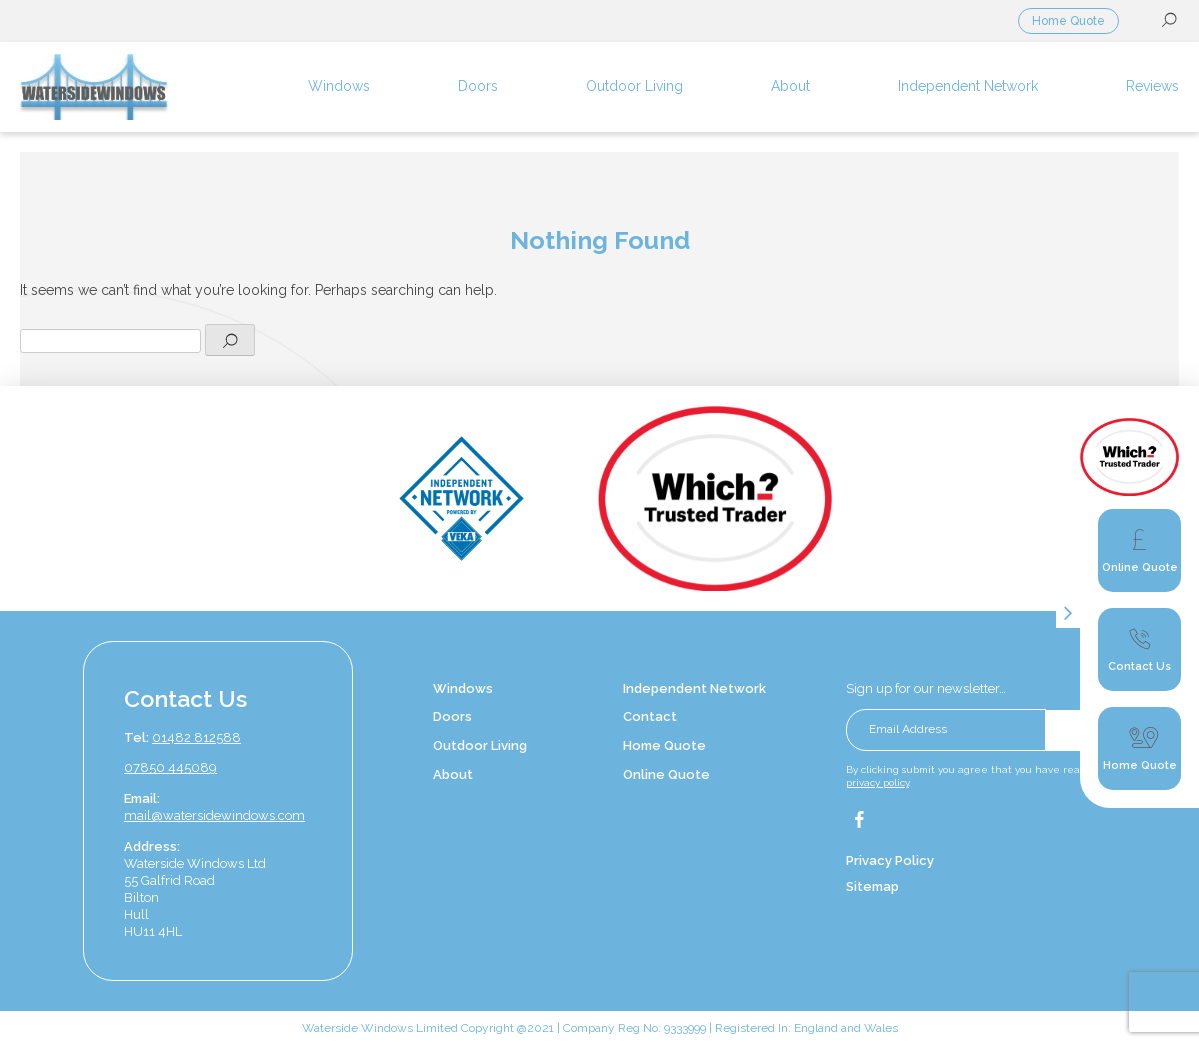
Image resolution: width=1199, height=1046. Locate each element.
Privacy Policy (890, 860)
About (453, 774)
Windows (463, 688)
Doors (452, 716)
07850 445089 (170, 767)
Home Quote (1068, 21)
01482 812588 (196, 737)
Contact (650, 716)
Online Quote (666, 774)
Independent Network (694, 688)
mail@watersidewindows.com (214, 815)
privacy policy (877, 782)
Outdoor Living (480, 745)
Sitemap (872, 886)
